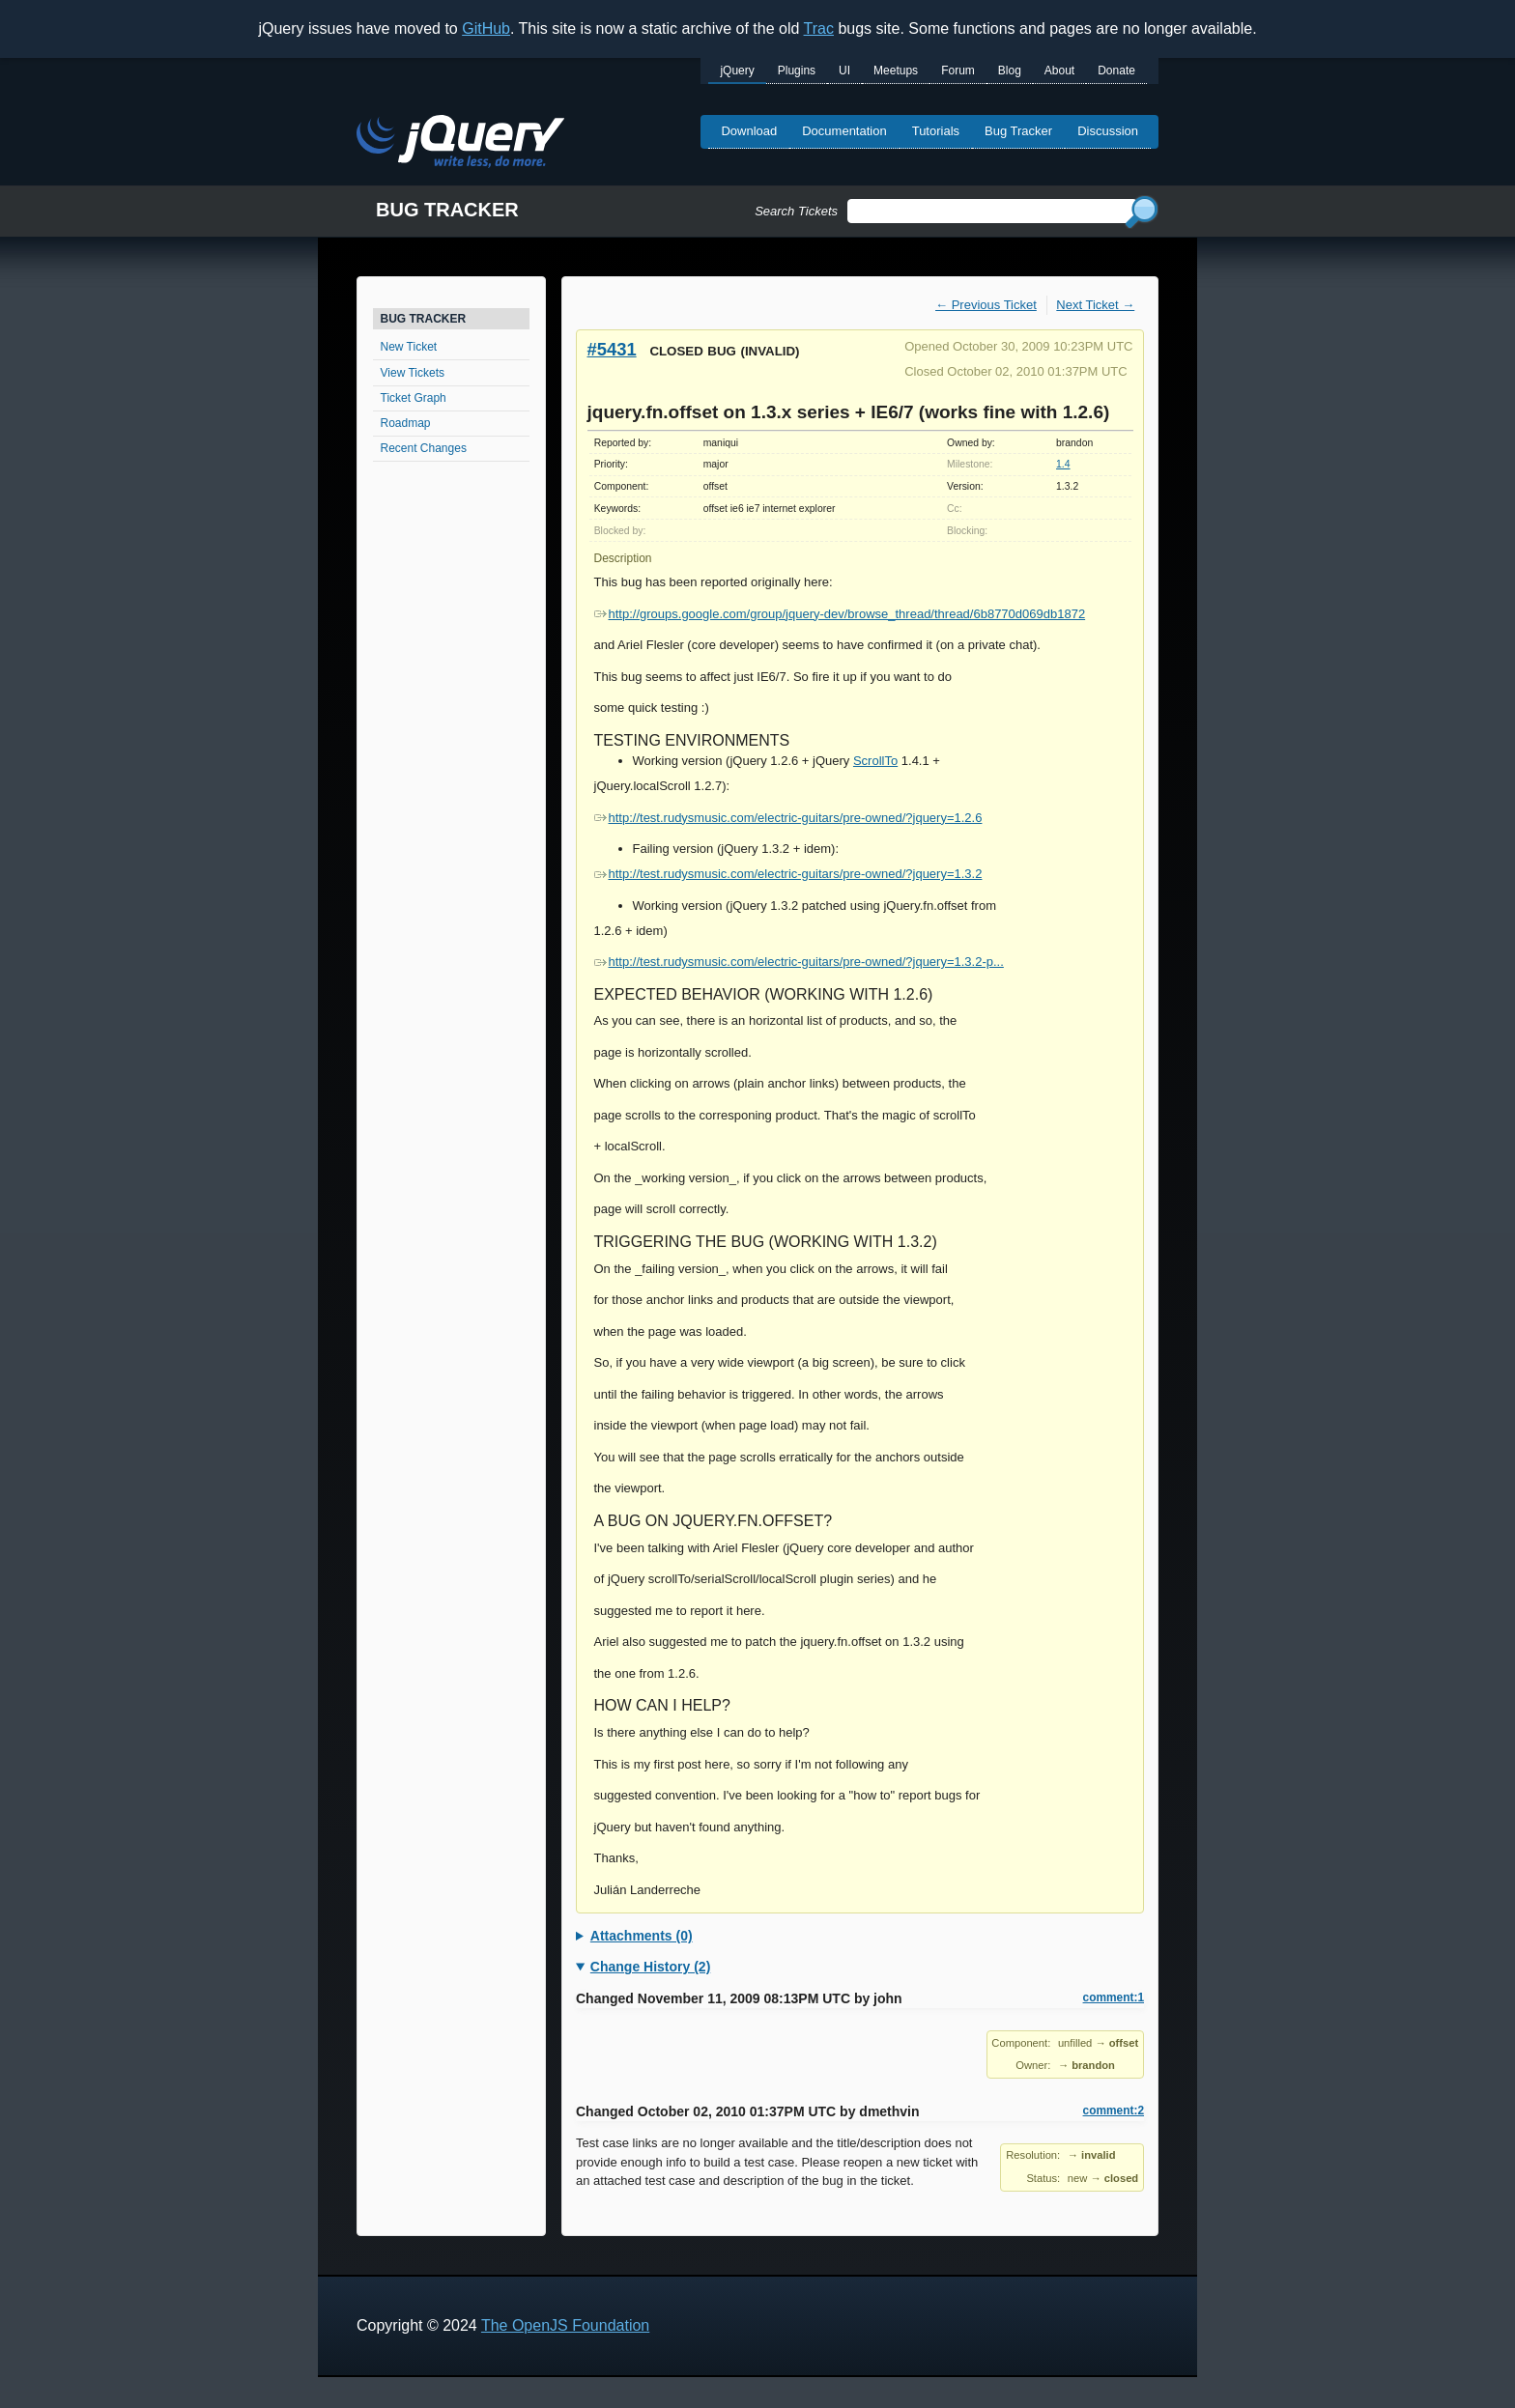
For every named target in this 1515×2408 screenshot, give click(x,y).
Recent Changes (424, 448)
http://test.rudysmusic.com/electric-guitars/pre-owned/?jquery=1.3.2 (788, 873)
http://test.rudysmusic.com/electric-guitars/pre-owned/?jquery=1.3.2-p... (799, 961)
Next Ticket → (1095, 304)
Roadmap (406, 423)
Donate (1116, 70)
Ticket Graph (413, 398)
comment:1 (1113, 1997)
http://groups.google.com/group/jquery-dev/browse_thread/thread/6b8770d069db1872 (840, 614)
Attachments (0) (641, 1935)
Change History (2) (650, 1966)
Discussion (1107, 131)
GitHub (486, 28)
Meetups (895, 70)
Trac (819, 28)
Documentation (844, 131)
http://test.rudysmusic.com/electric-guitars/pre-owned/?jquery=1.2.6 (788, 817)
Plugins (796, 70)
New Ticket (409, 347)
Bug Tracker (1018, 131)
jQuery (737, 70)
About (1059, 70)
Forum (958, 70)
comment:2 (1113, 2110)
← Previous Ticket (986, 304)
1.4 (1063, 464)
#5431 (612, 349)
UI (844, 70)
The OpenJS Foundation (565, 2325)
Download (749, 131)
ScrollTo (875, 760)
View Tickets (412, 373)
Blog (1009, 70)
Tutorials (935, 131)
